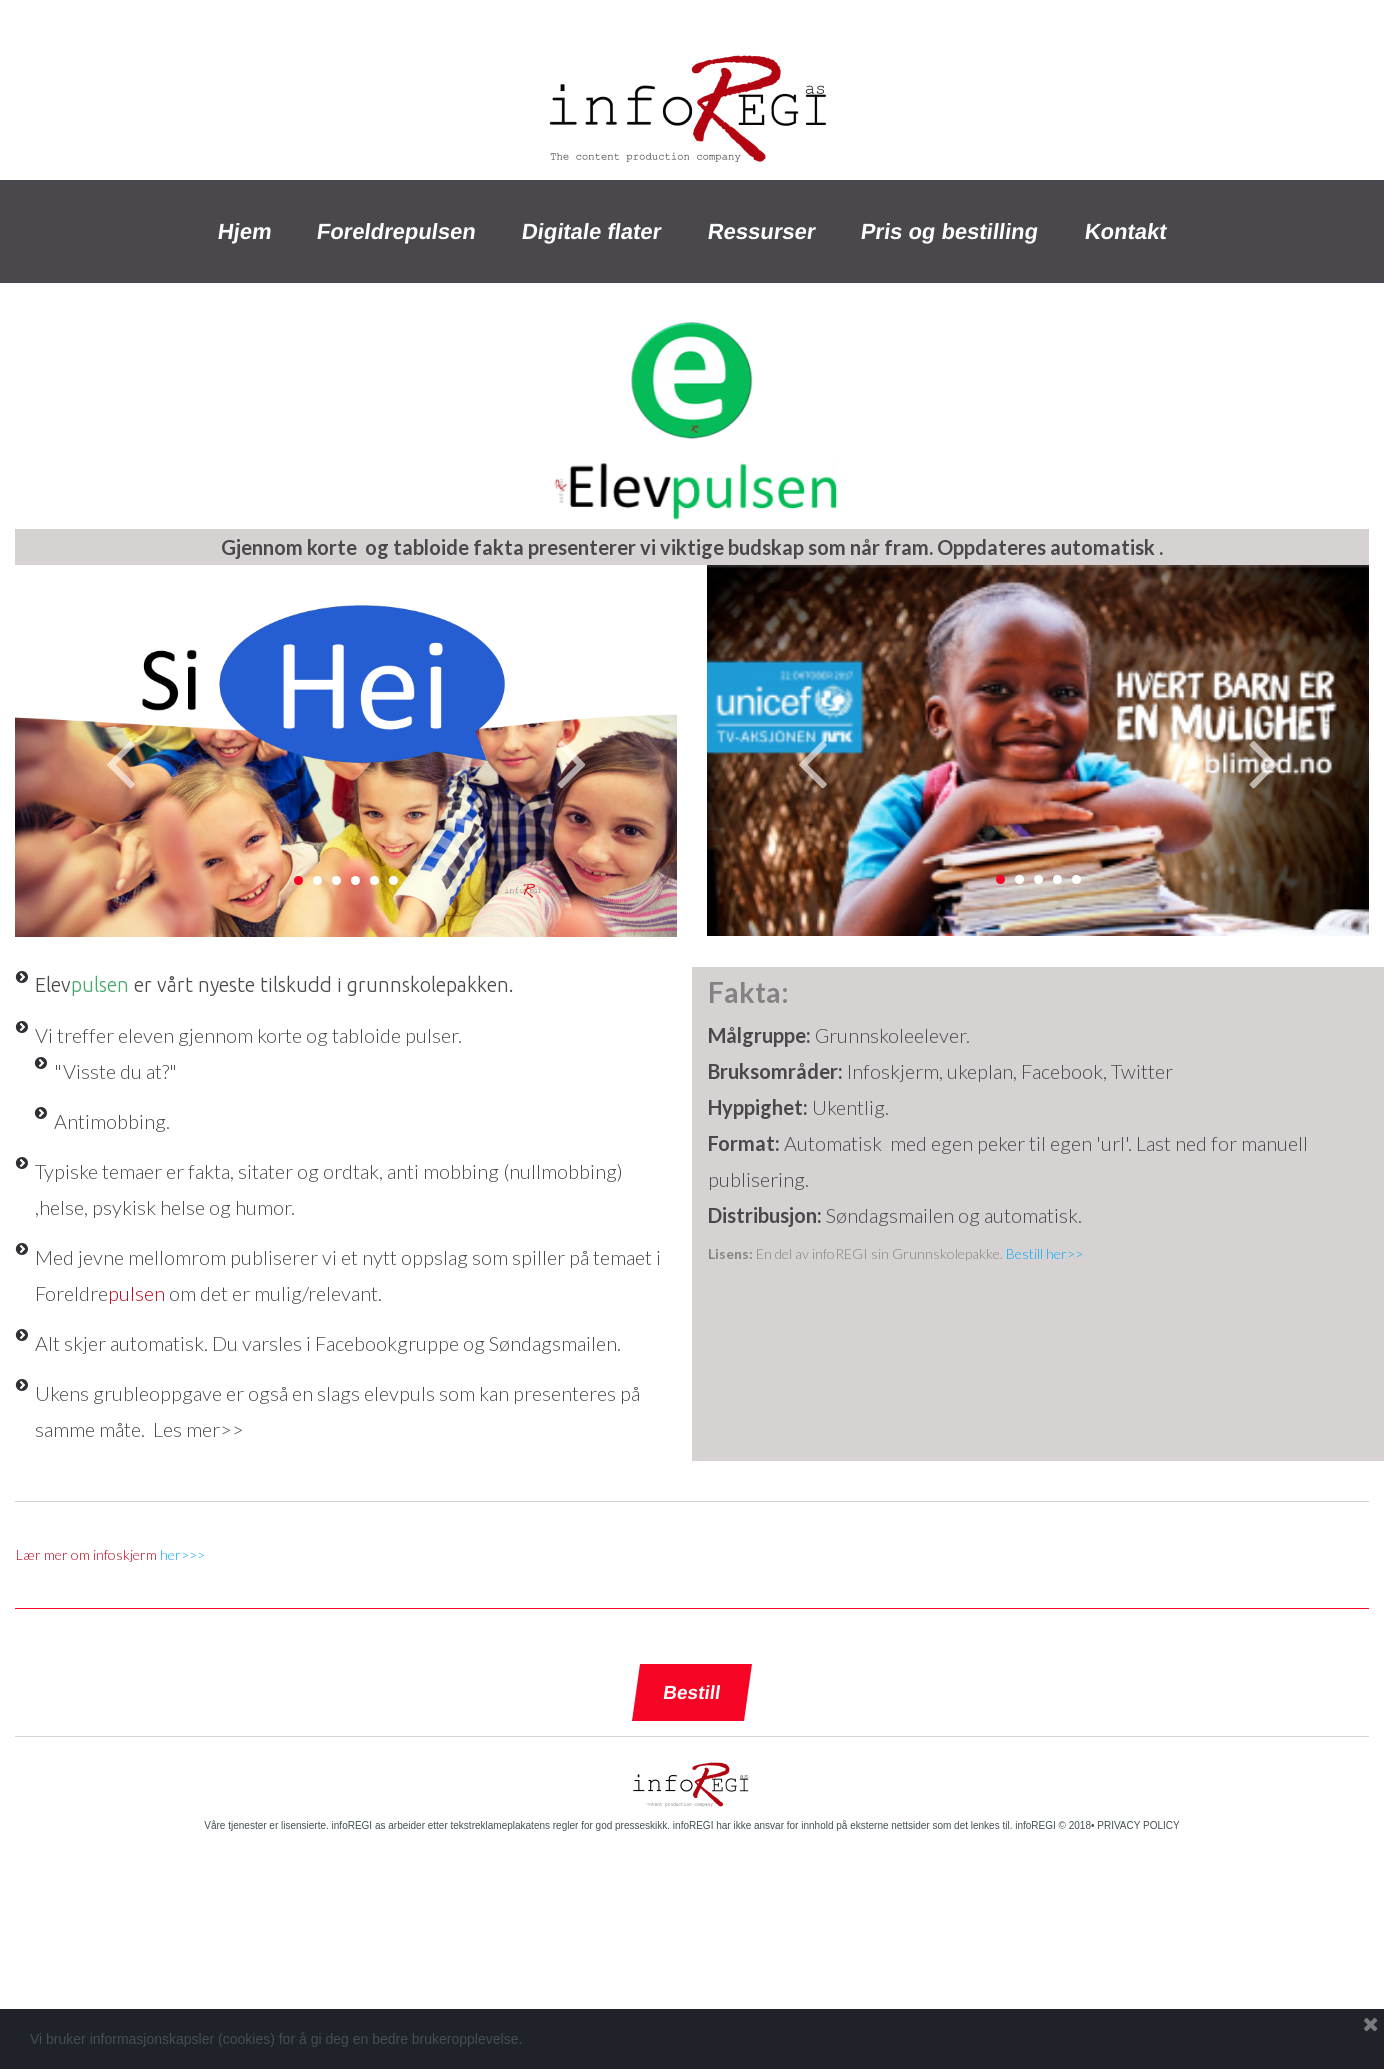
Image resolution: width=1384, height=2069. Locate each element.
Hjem (244, 231)
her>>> (182, 1554)
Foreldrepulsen (397, 231)
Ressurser (761, 231)
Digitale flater (592, 231)
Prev (120, 761)
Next (572, 761)
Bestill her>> (1044, 1253)
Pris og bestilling (950, 231)
